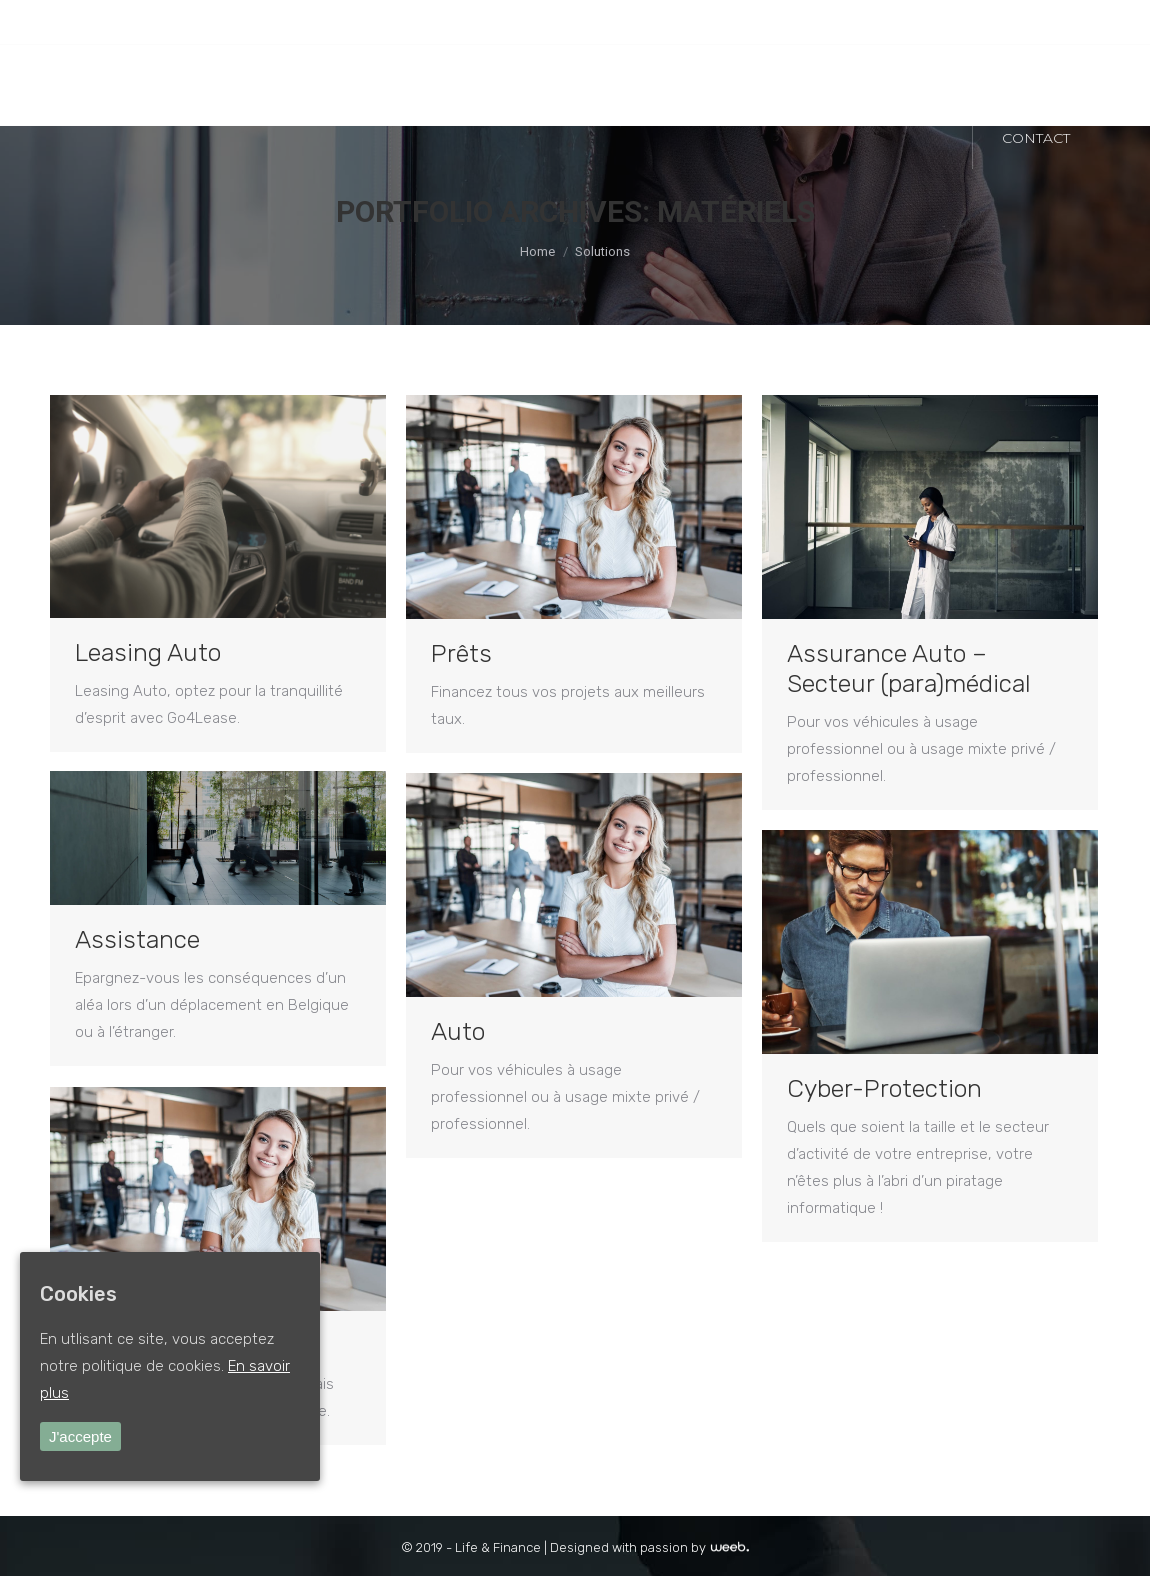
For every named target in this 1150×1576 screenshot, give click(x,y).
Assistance (137, 939)
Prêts (461, 653)
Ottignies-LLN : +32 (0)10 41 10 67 (167, 22)
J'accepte (80, 1436)
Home (537, 251)
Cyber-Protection (884, 1088)
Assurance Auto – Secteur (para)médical (909, 668)
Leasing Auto (148, 652)
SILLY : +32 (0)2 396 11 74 (348, 22)
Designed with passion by (649, 1547)
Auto (458, 1031)
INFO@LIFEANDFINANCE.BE (537, 22)
